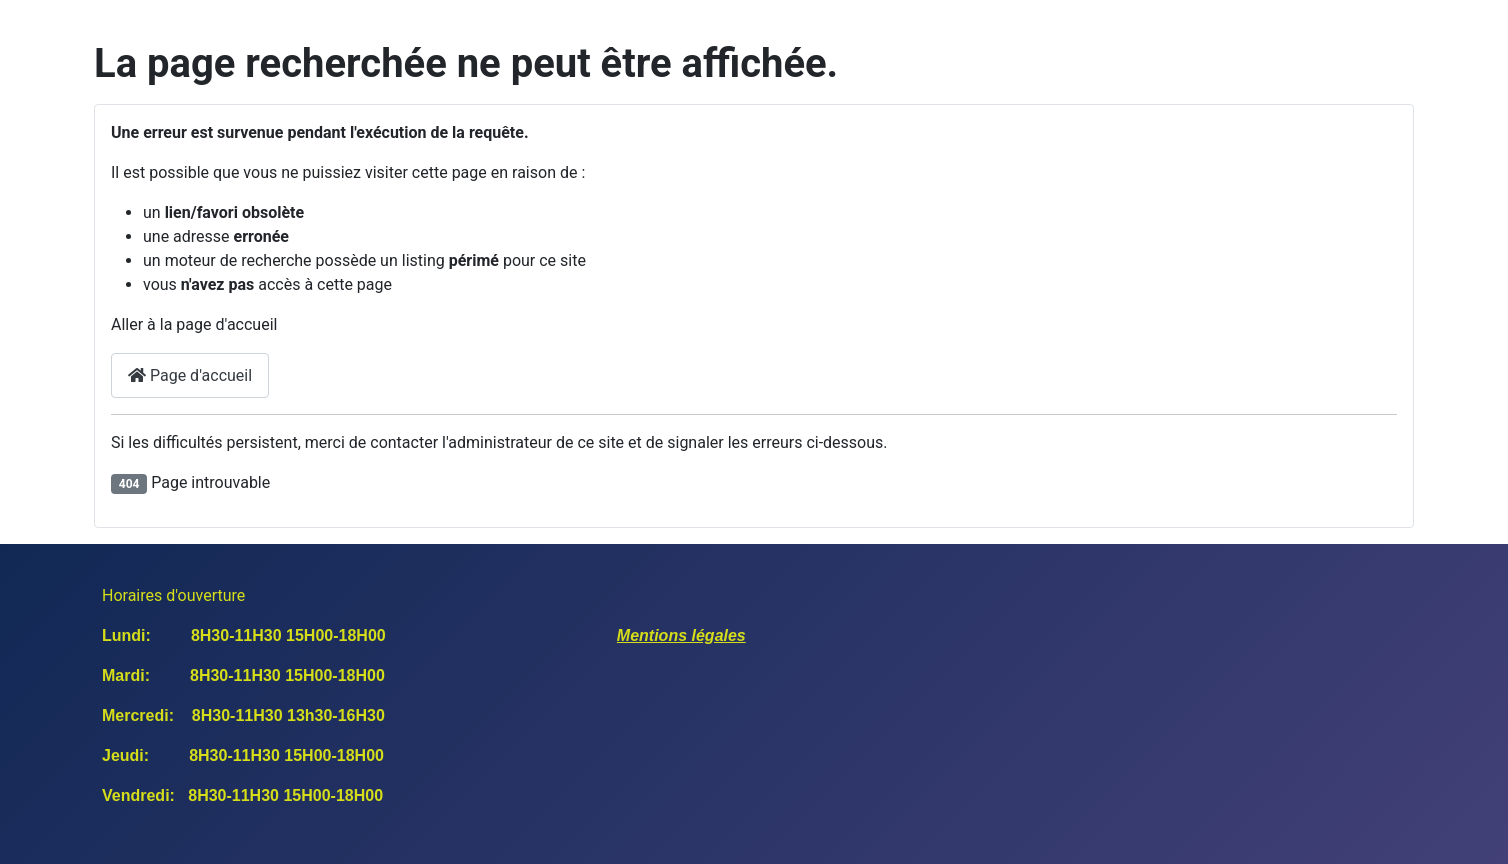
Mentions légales (681, 635)
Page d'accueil (190, 375)
